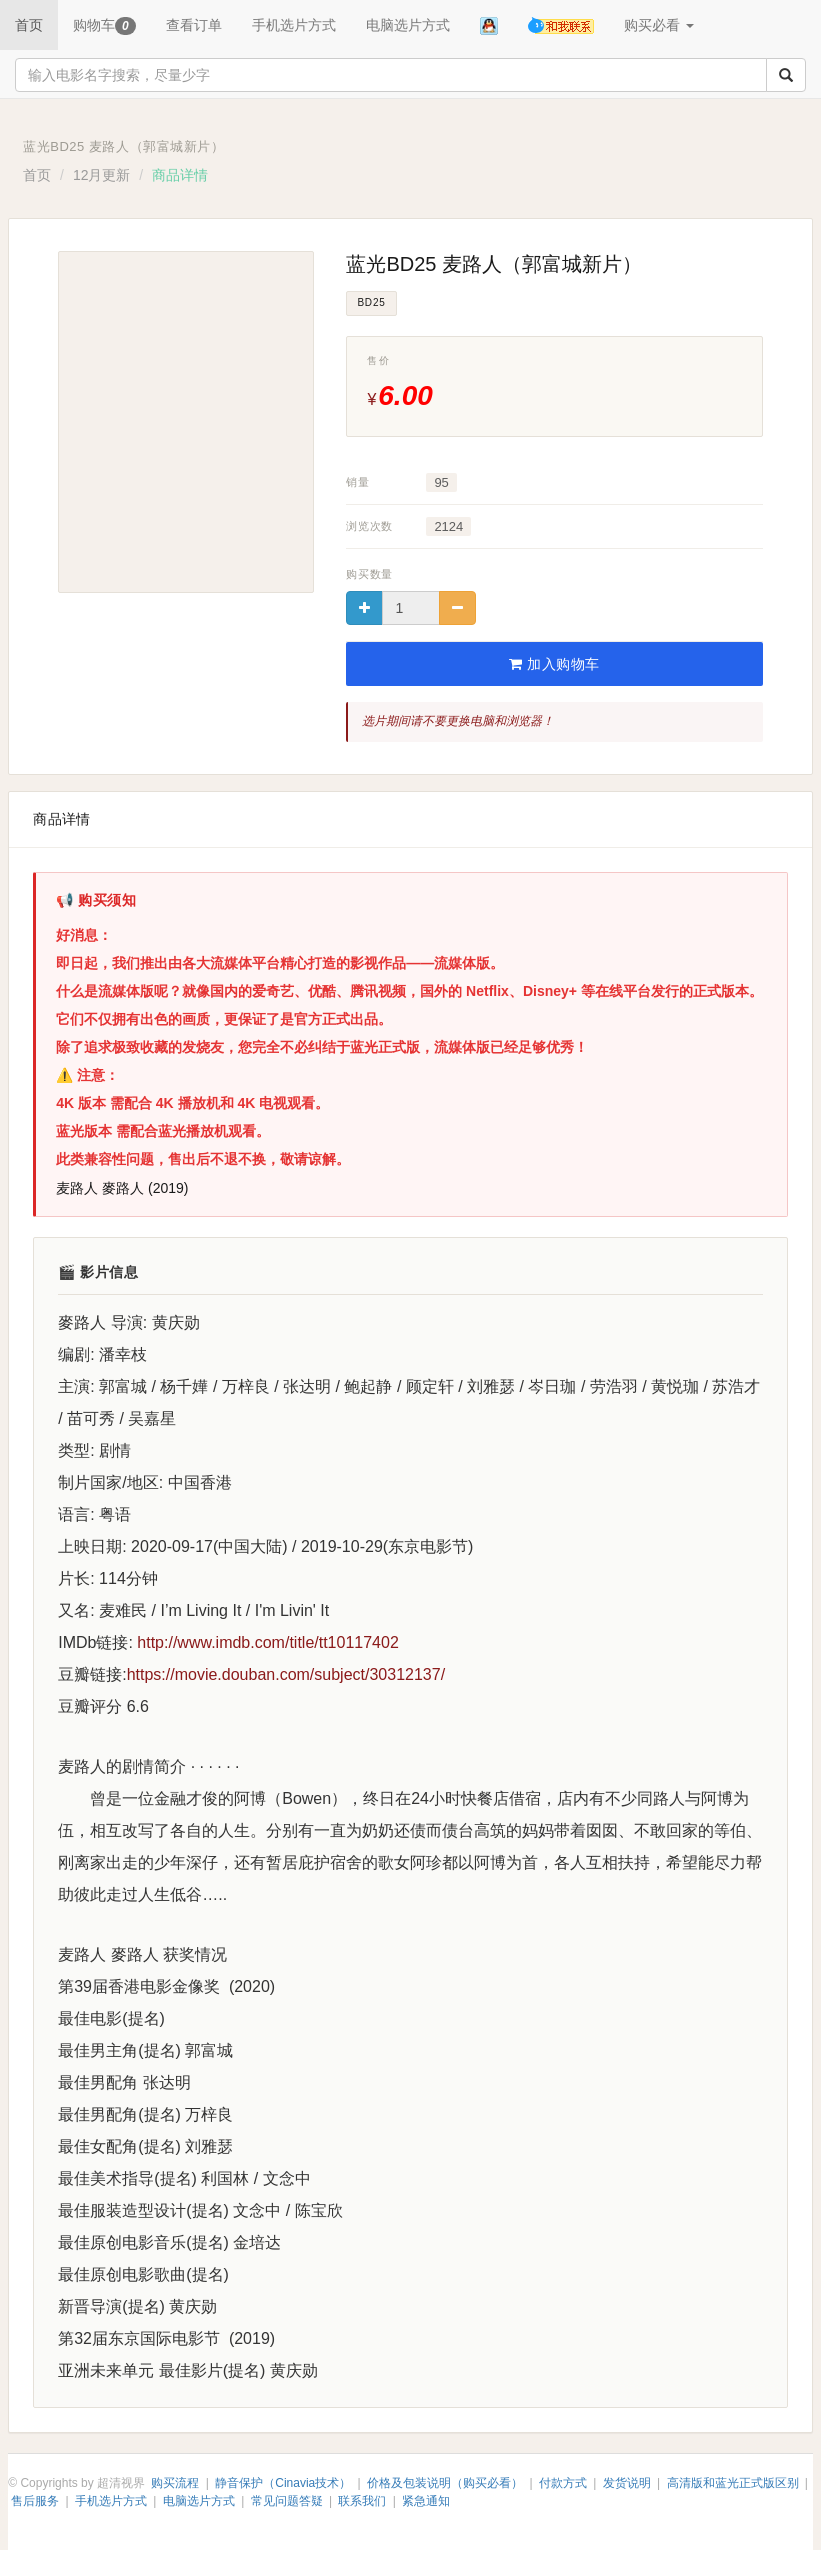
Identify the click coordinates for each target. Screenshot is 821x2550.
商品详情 (62, 819)
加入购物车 (554, 664)
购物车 (104, 26)
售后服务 (35, 2501)
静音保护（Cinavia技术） (283, 2483)
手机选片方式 (294, 25)
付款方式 (563, 2483)
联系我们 (362, 2501)
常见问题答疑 (287, 2501)
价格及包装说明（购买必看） (445, 2483)
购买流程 (175, 2483)
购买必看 (659, 25)
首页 (29, 25)
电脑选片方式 (408, 25)
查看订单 (194, 25)
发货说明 (627, 2483)
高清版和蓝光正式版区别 (733, 2483)
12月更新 (102, 175)
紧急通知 (426, 2501)
